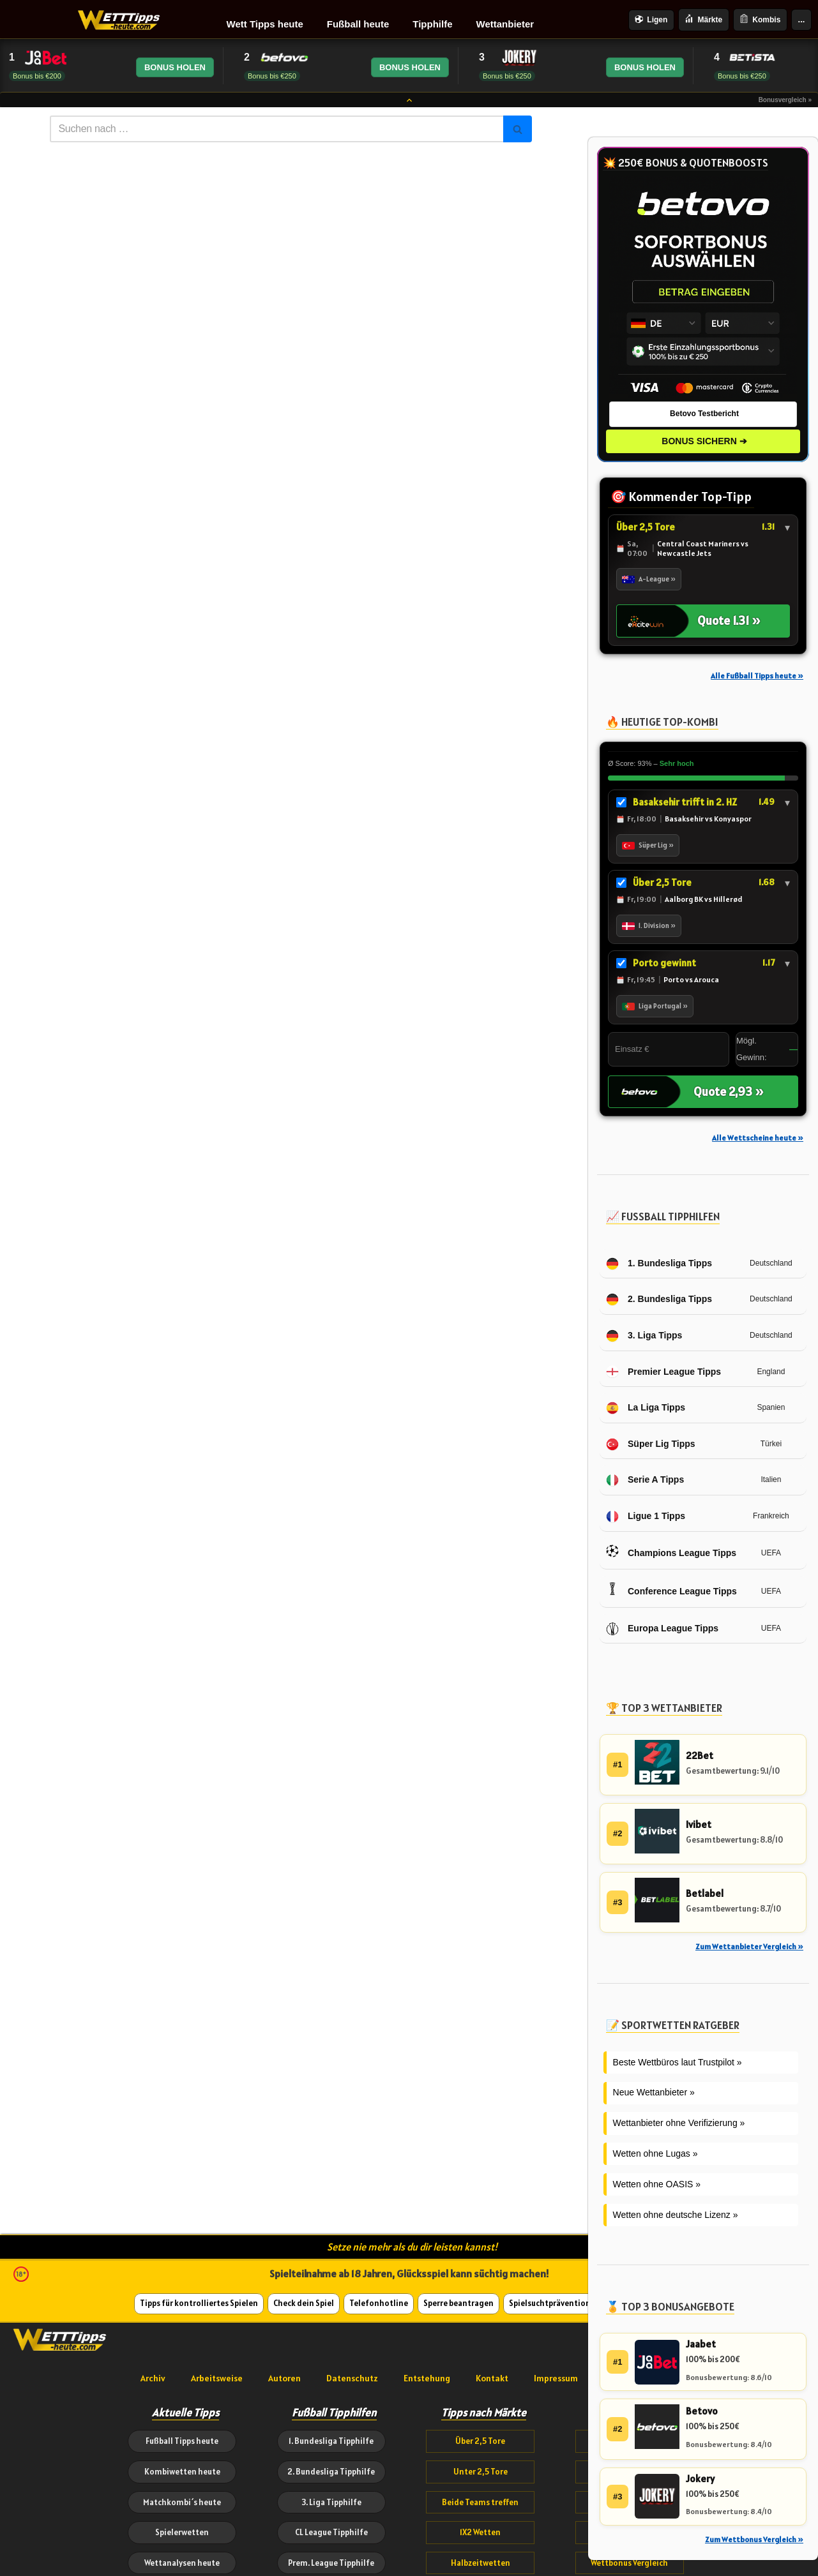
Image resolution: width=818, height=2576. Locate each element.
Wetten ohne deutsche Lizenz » (675, 2215)
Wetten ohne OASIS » (657, 2184)
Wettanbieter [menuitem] (505, 24)
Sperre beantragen (458, 2303)
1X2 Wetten (480, 2532)
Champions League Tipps (671, 1554)
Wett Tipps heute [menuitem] (265, 24)
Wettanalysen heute (182, 2562)
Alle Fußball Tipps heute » (757, 675)
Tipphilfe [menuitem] (432, 24)
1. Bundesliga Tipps (659, 1263)
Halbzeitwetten (480, 2562)
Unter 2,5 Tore (480, 2471)
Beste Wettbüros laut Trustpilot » (677, 2062)
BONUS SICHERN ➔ (704, 441)
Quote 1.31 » (729, 620)
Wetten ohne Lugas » (655, 2153)
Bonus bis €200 (37, 76)
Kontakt (492, 2378)
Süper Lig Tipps (650, 1444)
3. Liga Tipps (644, 1335)
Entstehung (427, 2378)
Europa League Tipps (662, 1628)
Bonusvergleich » (785, 99)
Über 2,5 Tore (480, 2441)
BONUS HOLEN (175, 67)
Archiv (152, 2378)
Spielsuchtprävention (550, 2303)
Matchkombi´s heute (182, 2502)
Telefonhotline (378, 2303)
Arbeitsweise (217, 2378)
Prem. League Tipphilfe (331, 2562)
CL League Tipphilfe (331, 2532)
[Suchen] (276, 129)
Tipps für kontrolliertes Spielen (199, 2303)
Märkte (703, 19)
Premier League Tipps (663, 1371)
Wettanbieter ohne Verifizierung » (679, 2123)
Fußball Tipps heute (182, 2441)
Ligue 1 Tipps (645, 1516)
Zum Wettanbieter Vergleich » (749, 1946)
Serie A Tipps (645, 1480)
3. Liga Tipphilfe (331, 2502)
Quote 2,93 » (728, 1091)
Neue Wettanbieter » (654, 2092)
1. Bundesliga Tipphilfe (331, 2441)
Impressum (556, 2378)
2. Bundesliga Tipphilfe (331, 2471)
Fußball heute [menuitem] (358, 24)
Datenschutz (352, 2378)
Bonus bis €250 (272, 76)
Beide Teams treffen (480, 2502)
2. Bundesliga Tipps (659, 1299)
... (801, 19)
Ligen (651, 20)
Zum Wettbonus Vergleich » (754, 2539)
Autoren (284, 2378)
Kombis (759, 19)
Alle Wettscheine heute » (757, 1137)
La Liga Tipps (645, 1408)
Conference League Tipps (671, 1591)
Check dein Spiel (303, 2303)
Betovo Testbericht (704, 413)
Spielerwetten (182, 2532)
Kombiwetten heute (182, 2471)
